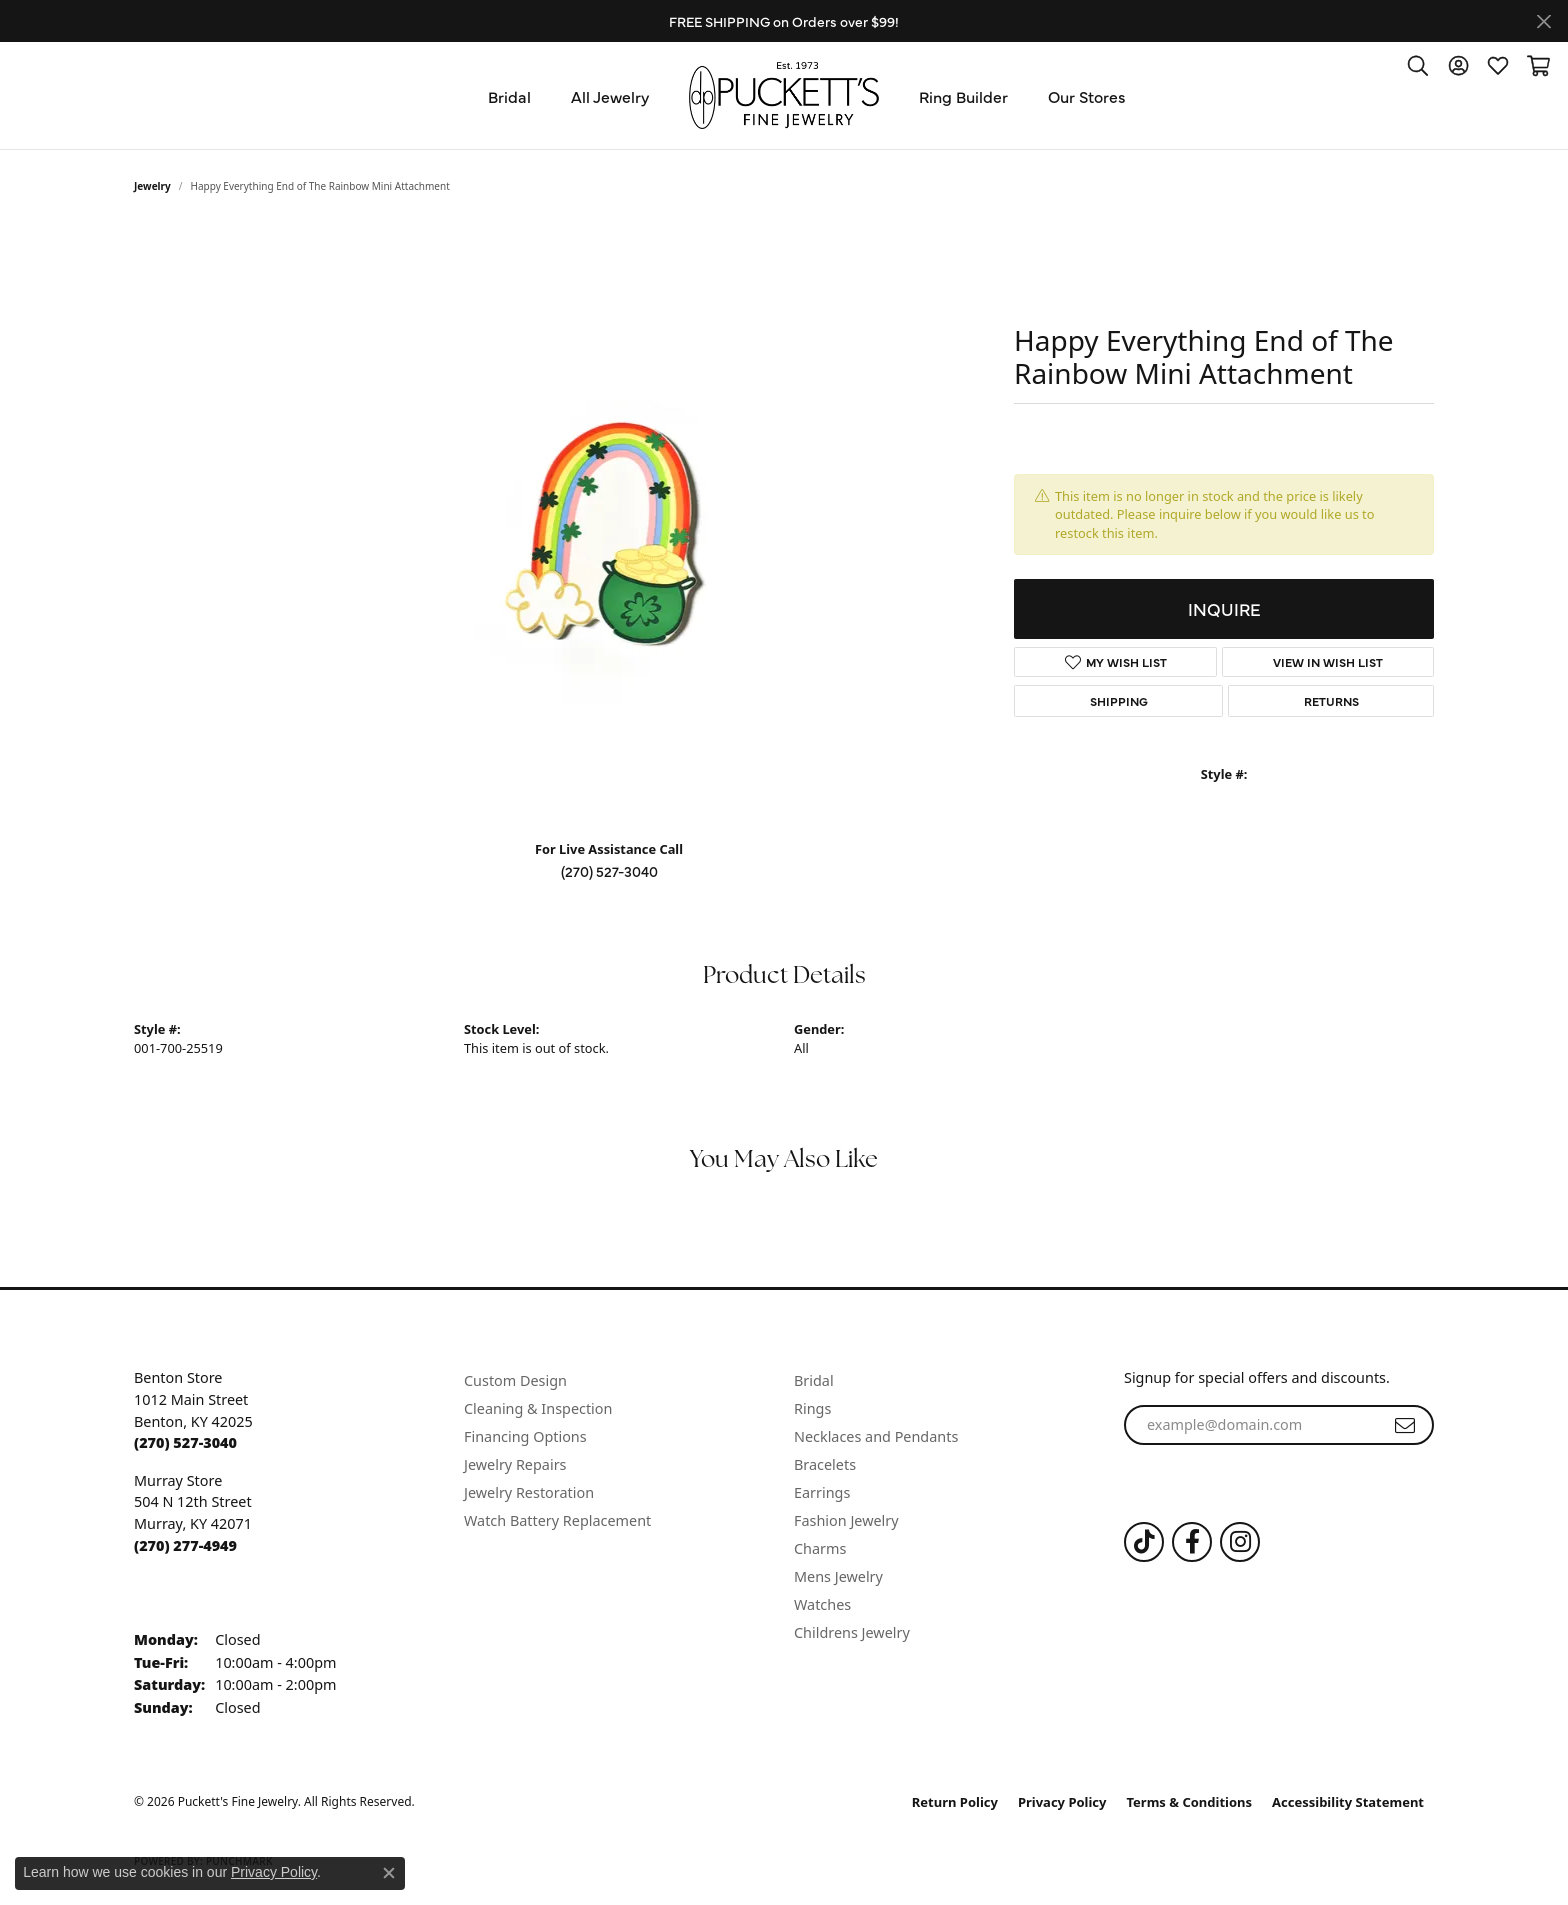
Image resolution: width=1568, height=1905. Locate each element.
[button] (1418, 65)
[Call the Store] (185, 1442)
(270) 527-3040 (609, 871)
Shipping (1119, 701)
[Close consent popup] (389, 1873)
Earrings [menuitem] (822, 1492)
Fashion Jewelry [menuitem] (846, 1520)
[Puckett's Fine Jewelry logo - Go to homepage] (784, 95)
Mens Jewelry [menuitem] (838, 1576)
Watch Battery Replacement (557, 1520)
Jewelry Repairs (515, 1464)
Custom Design (515, 1380)
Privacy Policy (1062, 1802)
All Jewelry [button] (610, 96)
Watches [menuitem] (822, 1604)
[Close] (1543, 21)
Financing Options (525, 1436)
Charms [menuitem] (820, 1548)
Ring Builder (963, 96)
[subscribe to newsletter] (1405, 1425)
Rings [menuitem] (812, 1408)
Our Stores (1087, 96)
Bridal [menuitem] (814, 1380)
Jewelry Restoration (529, 1492)
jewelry (152, 186)
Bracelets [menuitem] (825, 1464)
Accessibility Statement (1348, 1802)
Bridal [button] (509, 96)
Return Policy (955, 1802)
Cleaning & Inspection (538, 1408)
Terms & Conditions (1190, 1802)
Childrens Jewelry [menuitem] (852, 1632)
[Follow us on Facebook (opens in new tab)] (1192, 1542)
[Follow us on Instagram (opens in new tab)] (1240, 1542)
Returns (1331, 701)
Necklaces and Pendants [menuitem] (876, 1436)
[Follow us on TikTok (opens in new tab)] (1144, 1542)
